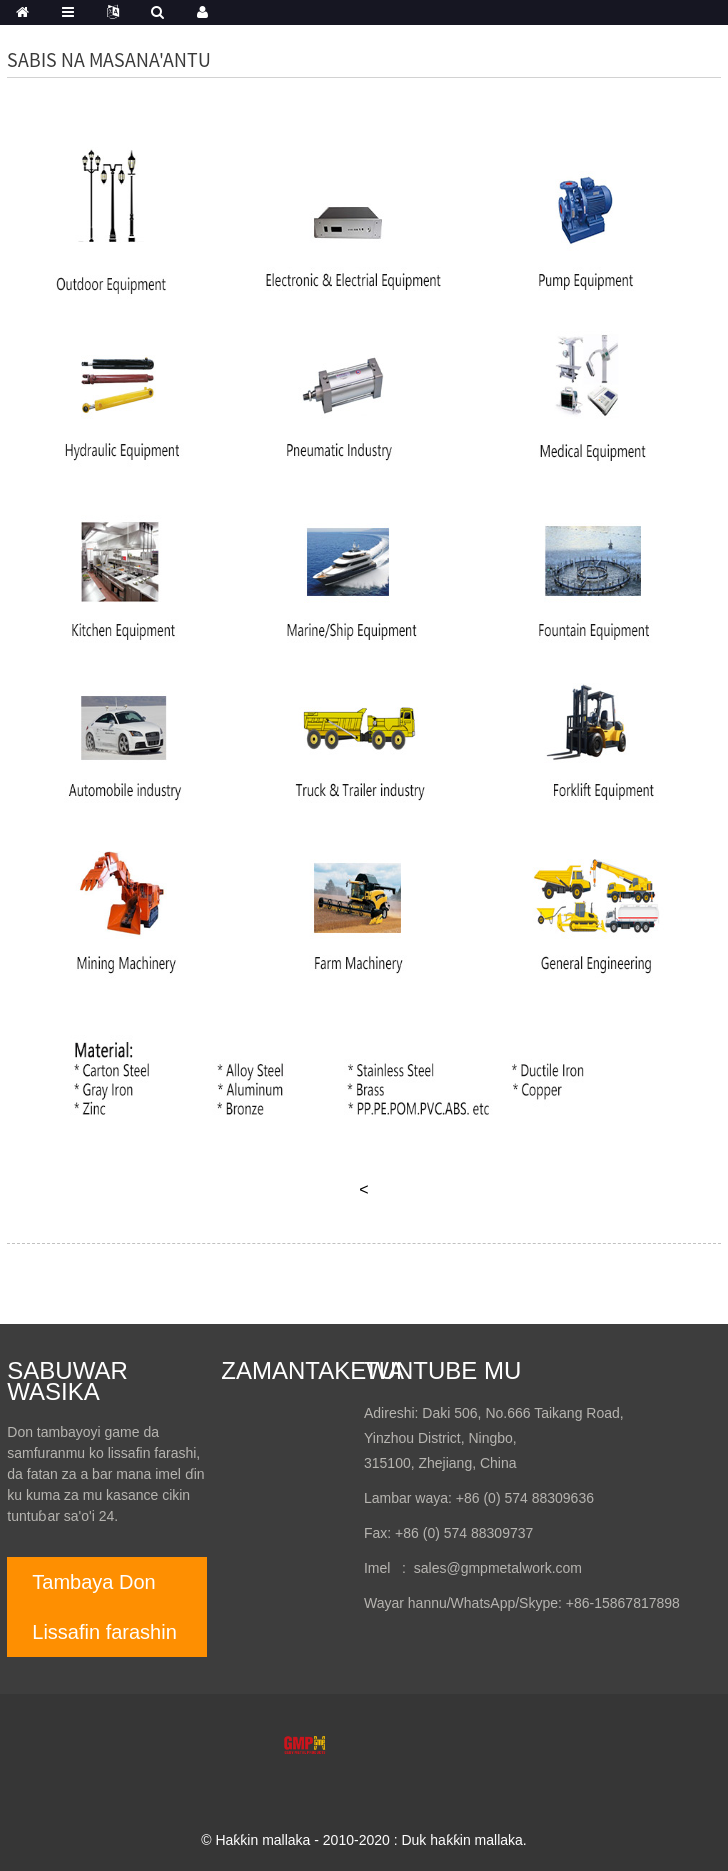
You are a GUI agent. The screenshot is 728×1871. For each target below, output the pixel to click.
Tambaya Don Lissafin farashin (104, 1607)
